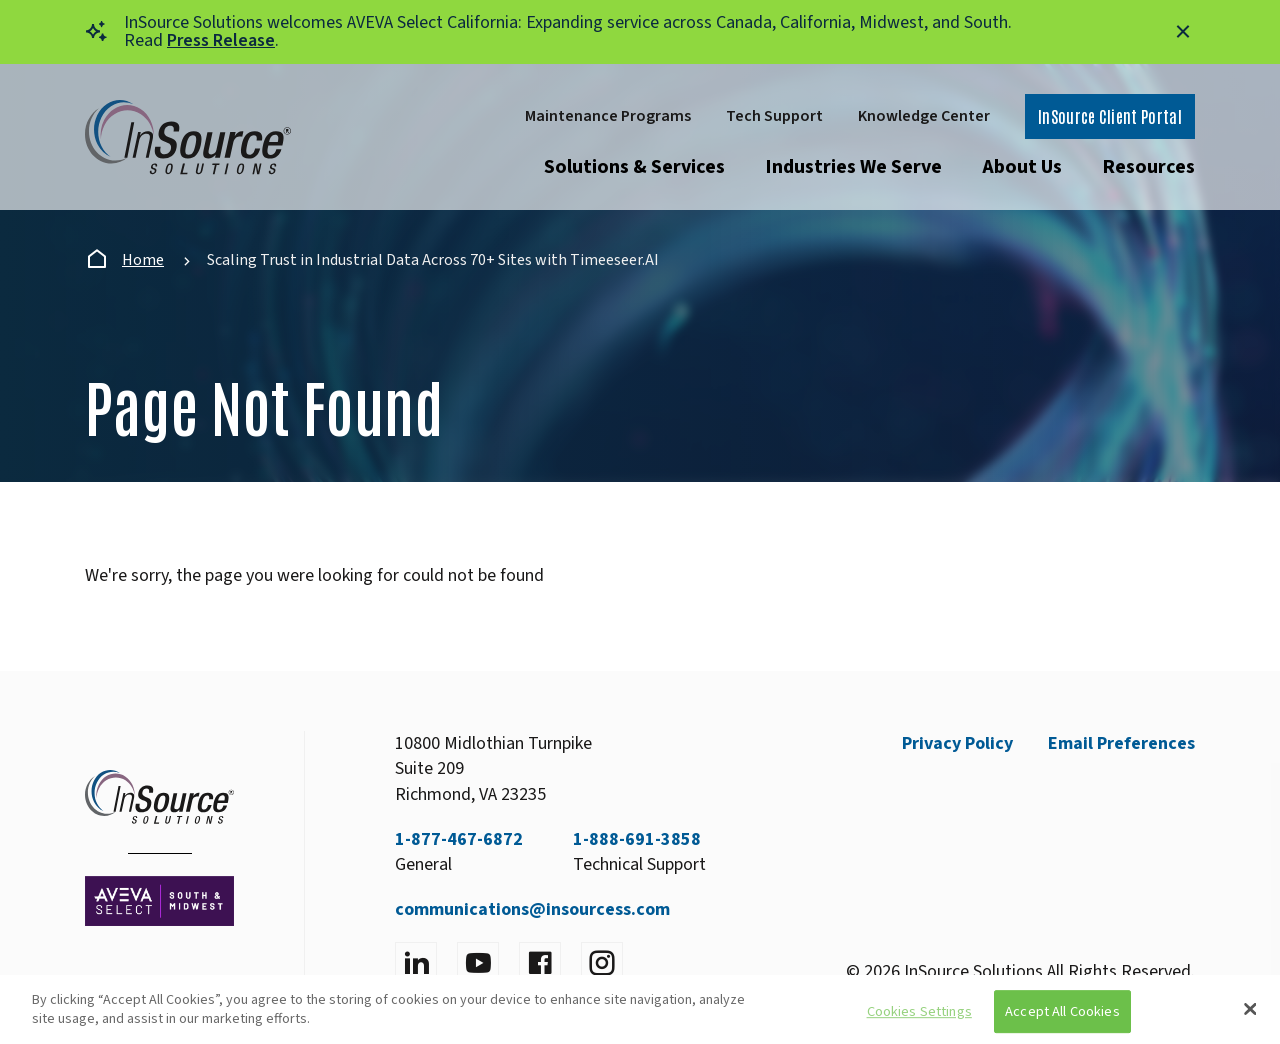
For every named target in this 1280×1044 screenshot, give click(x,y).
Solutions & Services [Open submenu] (634, 167)
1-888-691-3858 (637, 839)
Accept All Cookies (1062, 1011)
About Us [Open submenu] (1022, 167)
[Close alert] (1183, 32)
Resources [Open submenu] (1148, 167)
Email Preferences (1121, 743)
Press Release (221, 40)
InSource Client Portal (1110, 116)
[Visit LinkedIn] (416, 963)
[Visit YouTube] (478, 963)
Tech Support (774, 116)
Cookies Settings (919, 1011)
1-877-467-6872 (459, 839)
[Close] (1250, 1009)
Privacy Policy (957, 743)
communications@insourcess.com (532, 909)
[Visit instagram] (602, 963)
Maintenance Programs (608, 116)
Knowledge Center (924, 116)
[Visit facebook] (540, 963)
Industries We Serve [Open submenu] (853, 167)
